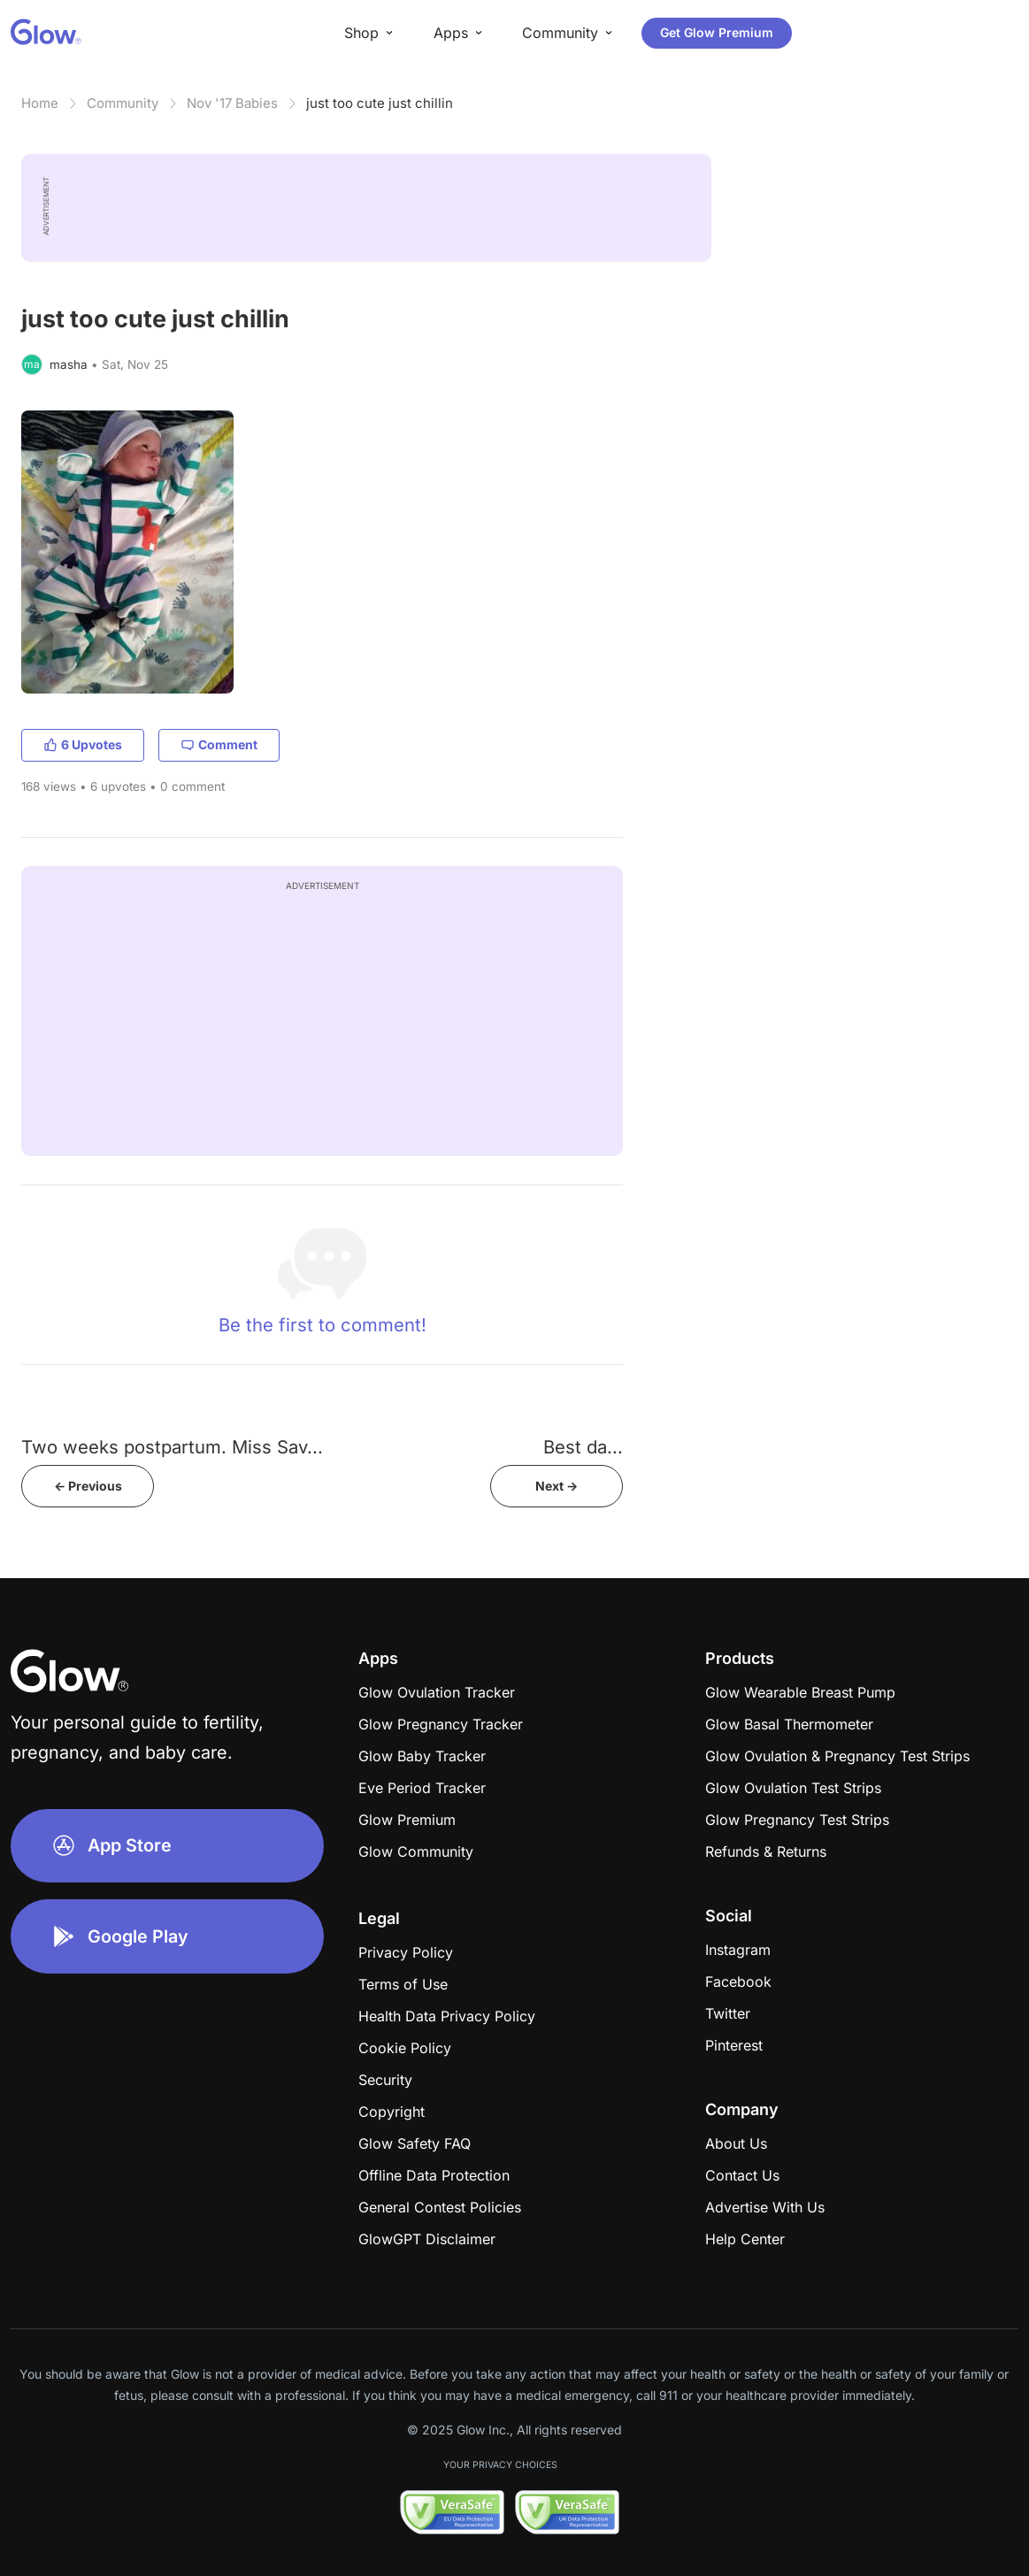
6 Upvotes (82, 744)
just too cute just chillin (379, 103)
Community (122, 103)
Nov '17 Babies (232, 103)
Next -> (556, 1485)
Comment (218, 744)
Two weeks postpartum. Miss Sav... (172, 1447)
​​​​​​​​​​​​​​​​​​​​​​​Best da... (583, 1447)
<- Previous (88, 1485)
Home (39, 103)
